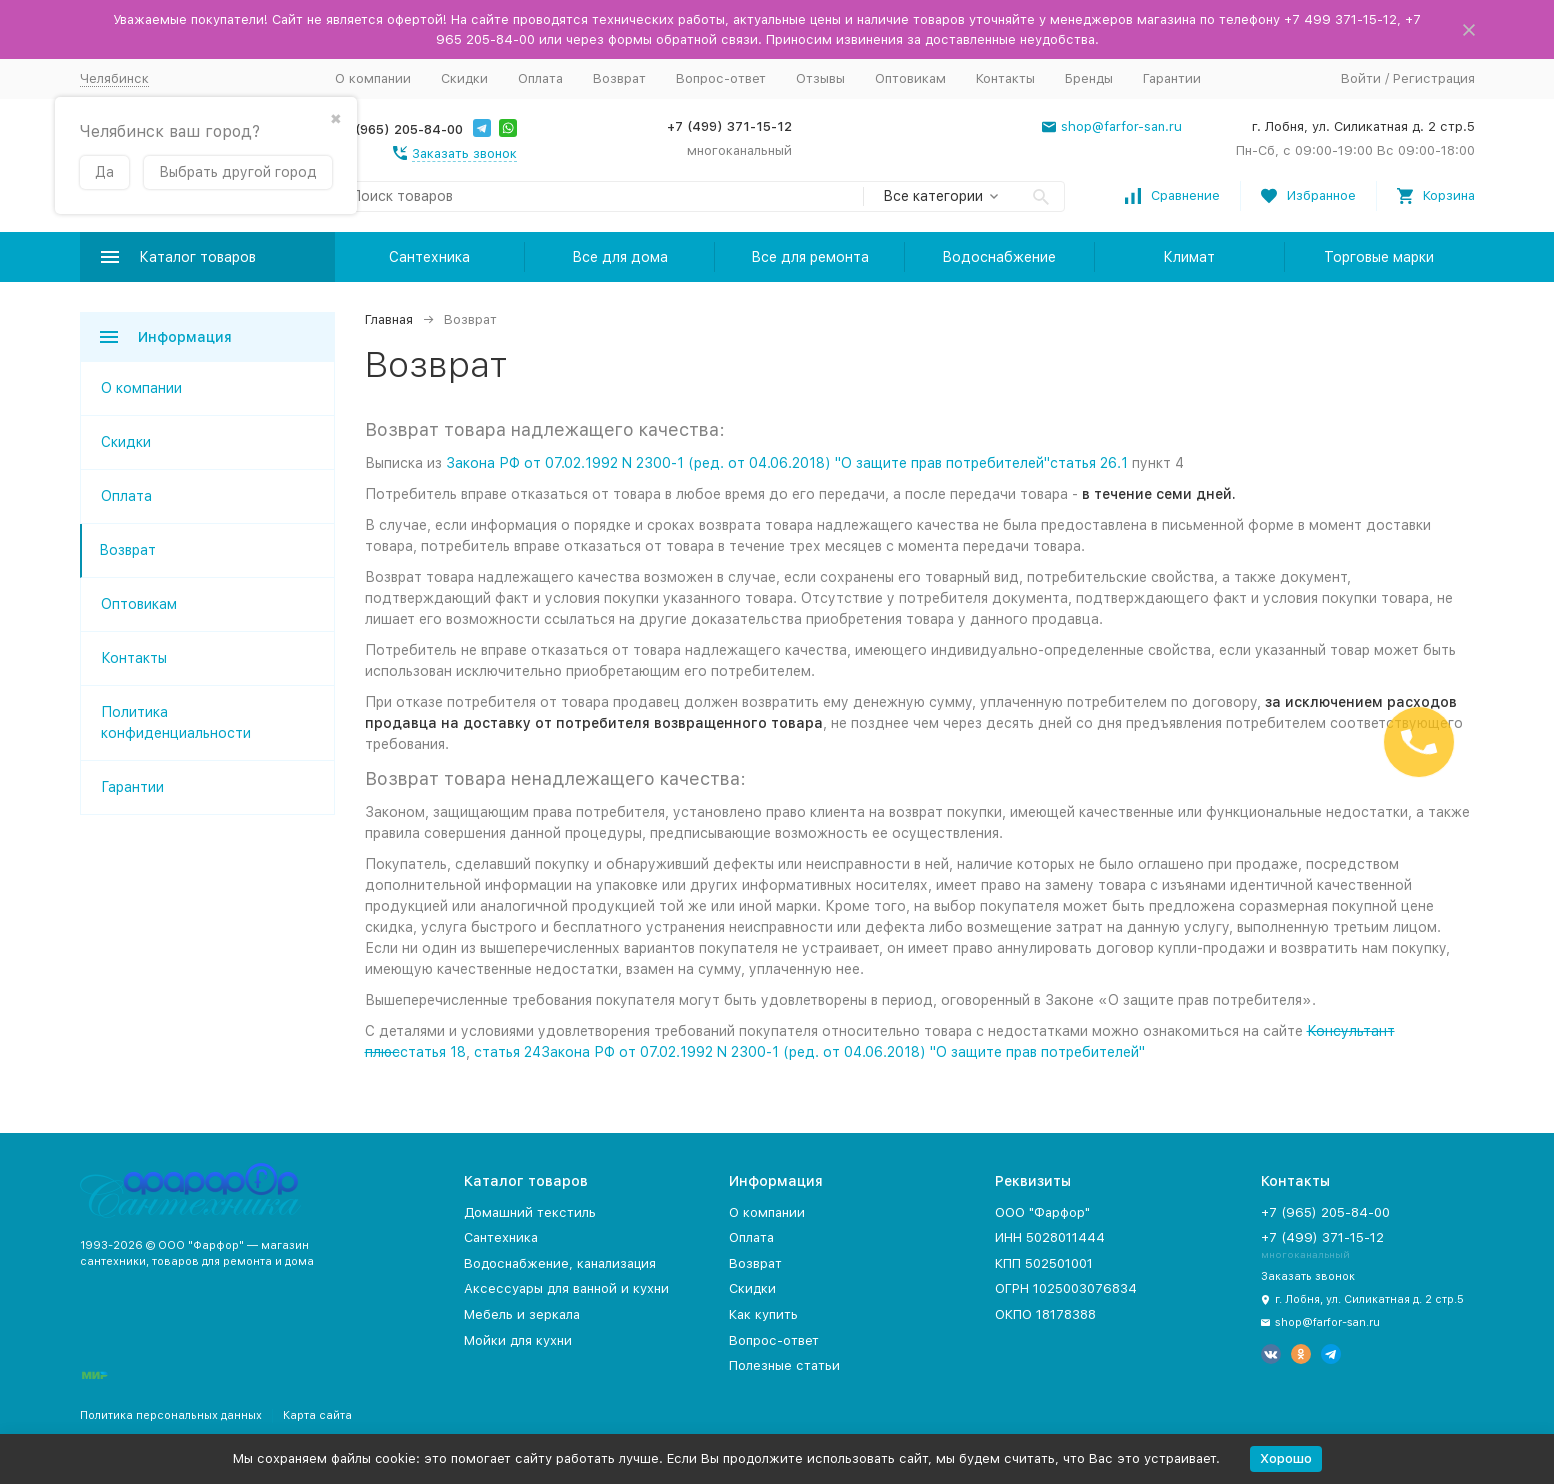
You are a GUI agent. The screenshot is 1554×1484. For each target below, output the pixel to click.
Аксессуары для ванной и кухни (566, 1288)
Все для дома (620, 257)
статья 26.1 (1089, 463)
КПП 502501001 (1044, 1263)
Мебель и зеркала (522, 1314)
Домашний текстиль (530, 1212)
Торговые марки (1379, 257)
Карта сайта (317, 1415)
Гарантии (1172, 78)
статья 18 (433, 1052)
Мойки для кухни (518, 1340)
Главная (389, 319)
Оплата (540, 78)
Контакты (1005, 78)
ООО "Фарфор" (1042, 1212)
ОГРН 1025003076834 (1066, 1288)
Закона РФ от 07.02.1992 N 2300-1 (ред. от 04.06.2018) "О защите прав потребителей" (748, 463)
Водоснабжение (999, 257)
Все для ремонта (810, 257)
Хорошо (1286, 1458)
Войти (1361, 78)
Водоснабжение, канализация (560, 1263)
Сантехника (429, 257)
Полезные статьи (784, 1365)
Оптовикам (910, 78)
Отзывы (820, 78)
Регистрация (1434, 78)
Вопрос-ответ (721, 78)
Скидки (464, 78)
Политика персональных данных (171, 1415)
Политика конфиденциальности (176, 722)
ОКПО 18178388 (1045, 1314)
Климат (1189, 257)
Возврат (619, 78)
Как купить (763, 1314)
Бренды (1089, 78)
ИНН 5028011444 (1050, 1237)
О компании (373, 78)
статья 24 (507, 1052)
